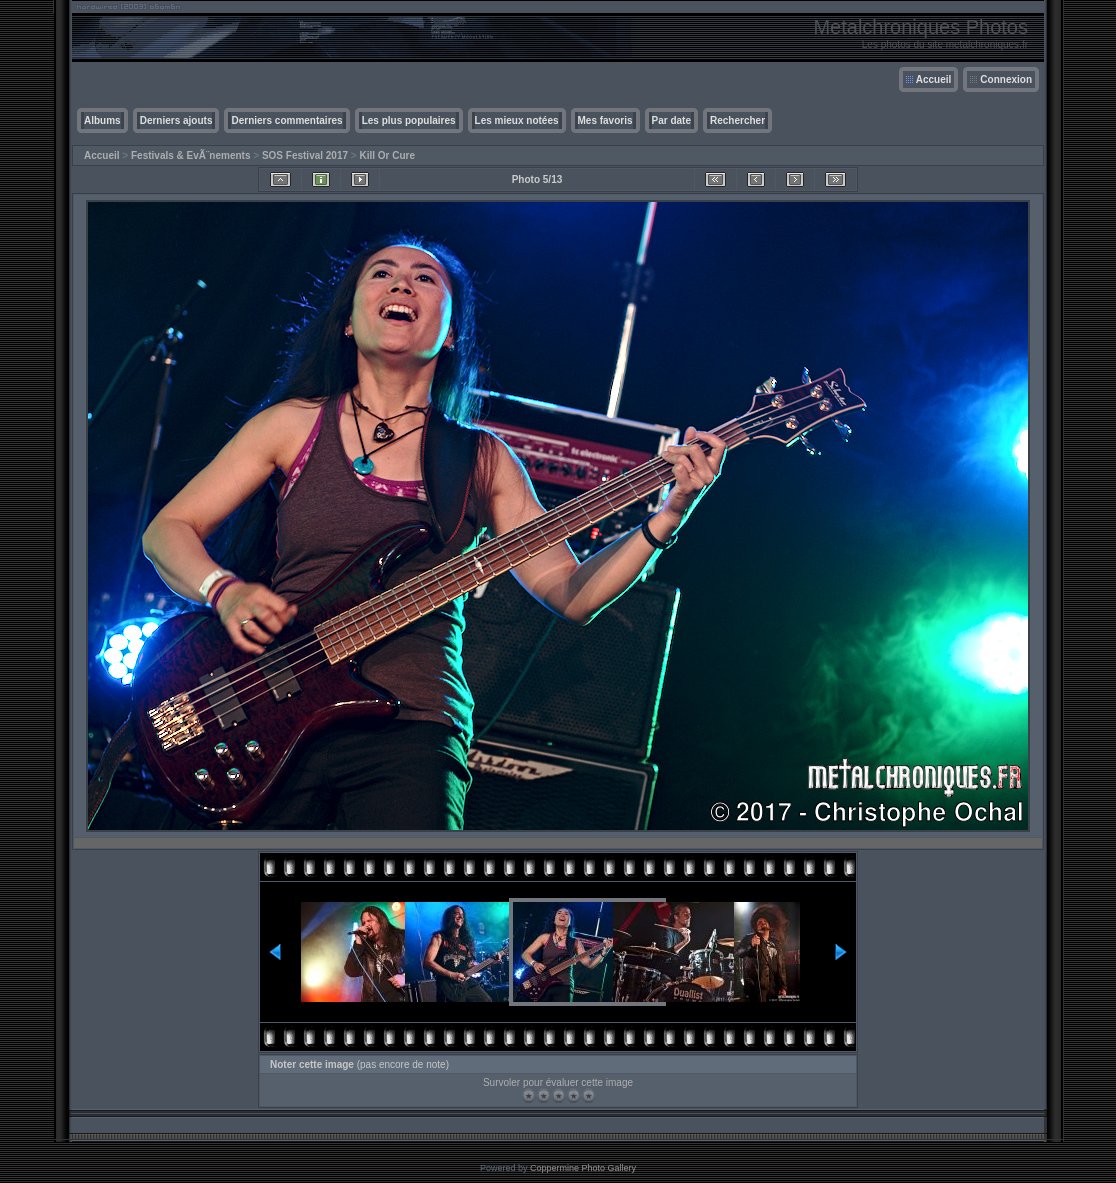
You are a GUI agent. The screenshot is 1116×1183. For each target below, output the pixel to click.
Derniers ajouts (176, 120)
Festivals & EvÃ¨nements (191, 155)
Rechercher (737, 120)
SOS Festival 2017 (305, 155)
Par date (671, 120)
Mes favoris (605, 120)
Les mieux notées (517, 120)
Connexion (1006, 79)
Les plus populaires (409, 120)
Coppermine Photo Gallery (583, 1168)
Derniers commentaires (286, 120)
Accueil (934, 79)
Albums (102, 120)
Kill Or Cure (387, 155)
